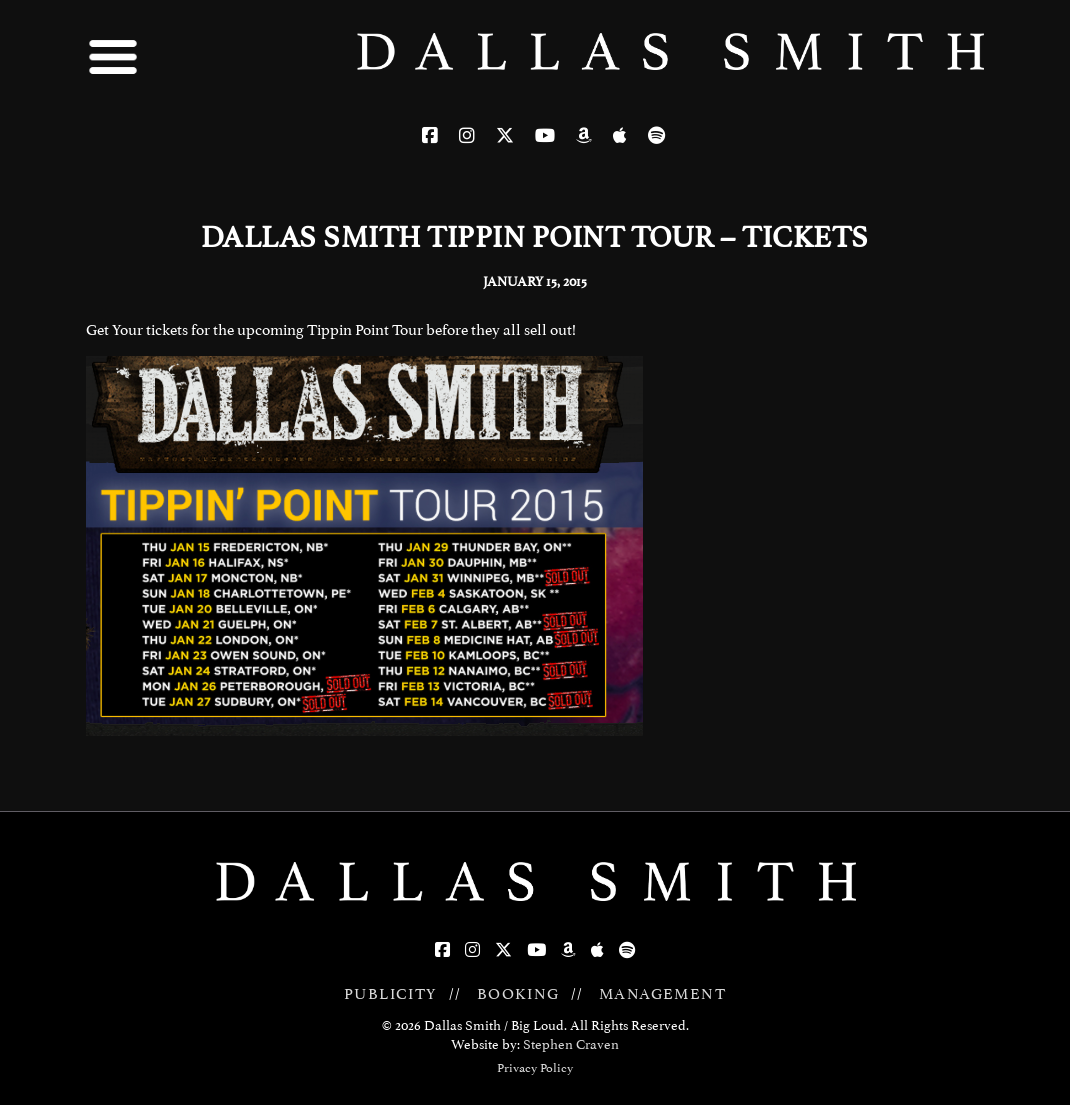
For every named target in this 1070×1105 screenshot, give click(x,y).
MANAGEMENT (662, 994)
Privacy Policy (535, 1068)
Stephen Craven (571, 1044)
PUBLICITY (391, 994)
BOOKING (518, 994)
